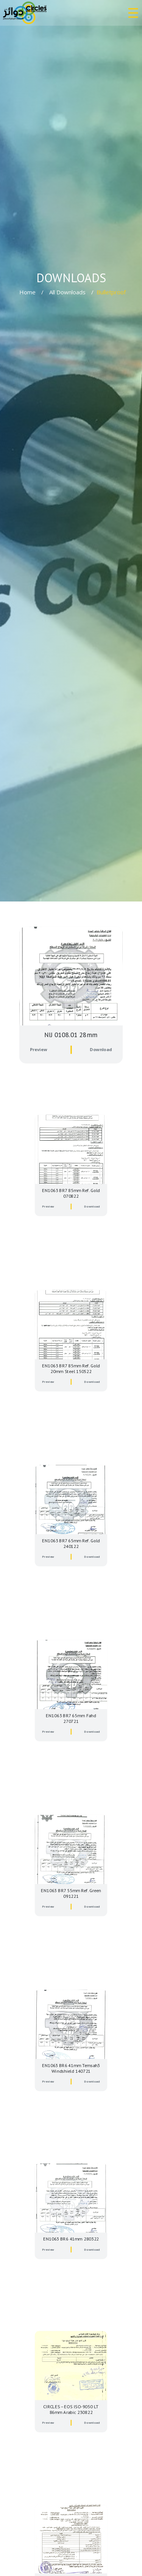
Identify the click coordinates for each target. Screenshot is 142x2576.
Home (27, 292)
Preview (43, 1042)
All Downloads (67, 292)
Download (96, 1042)
